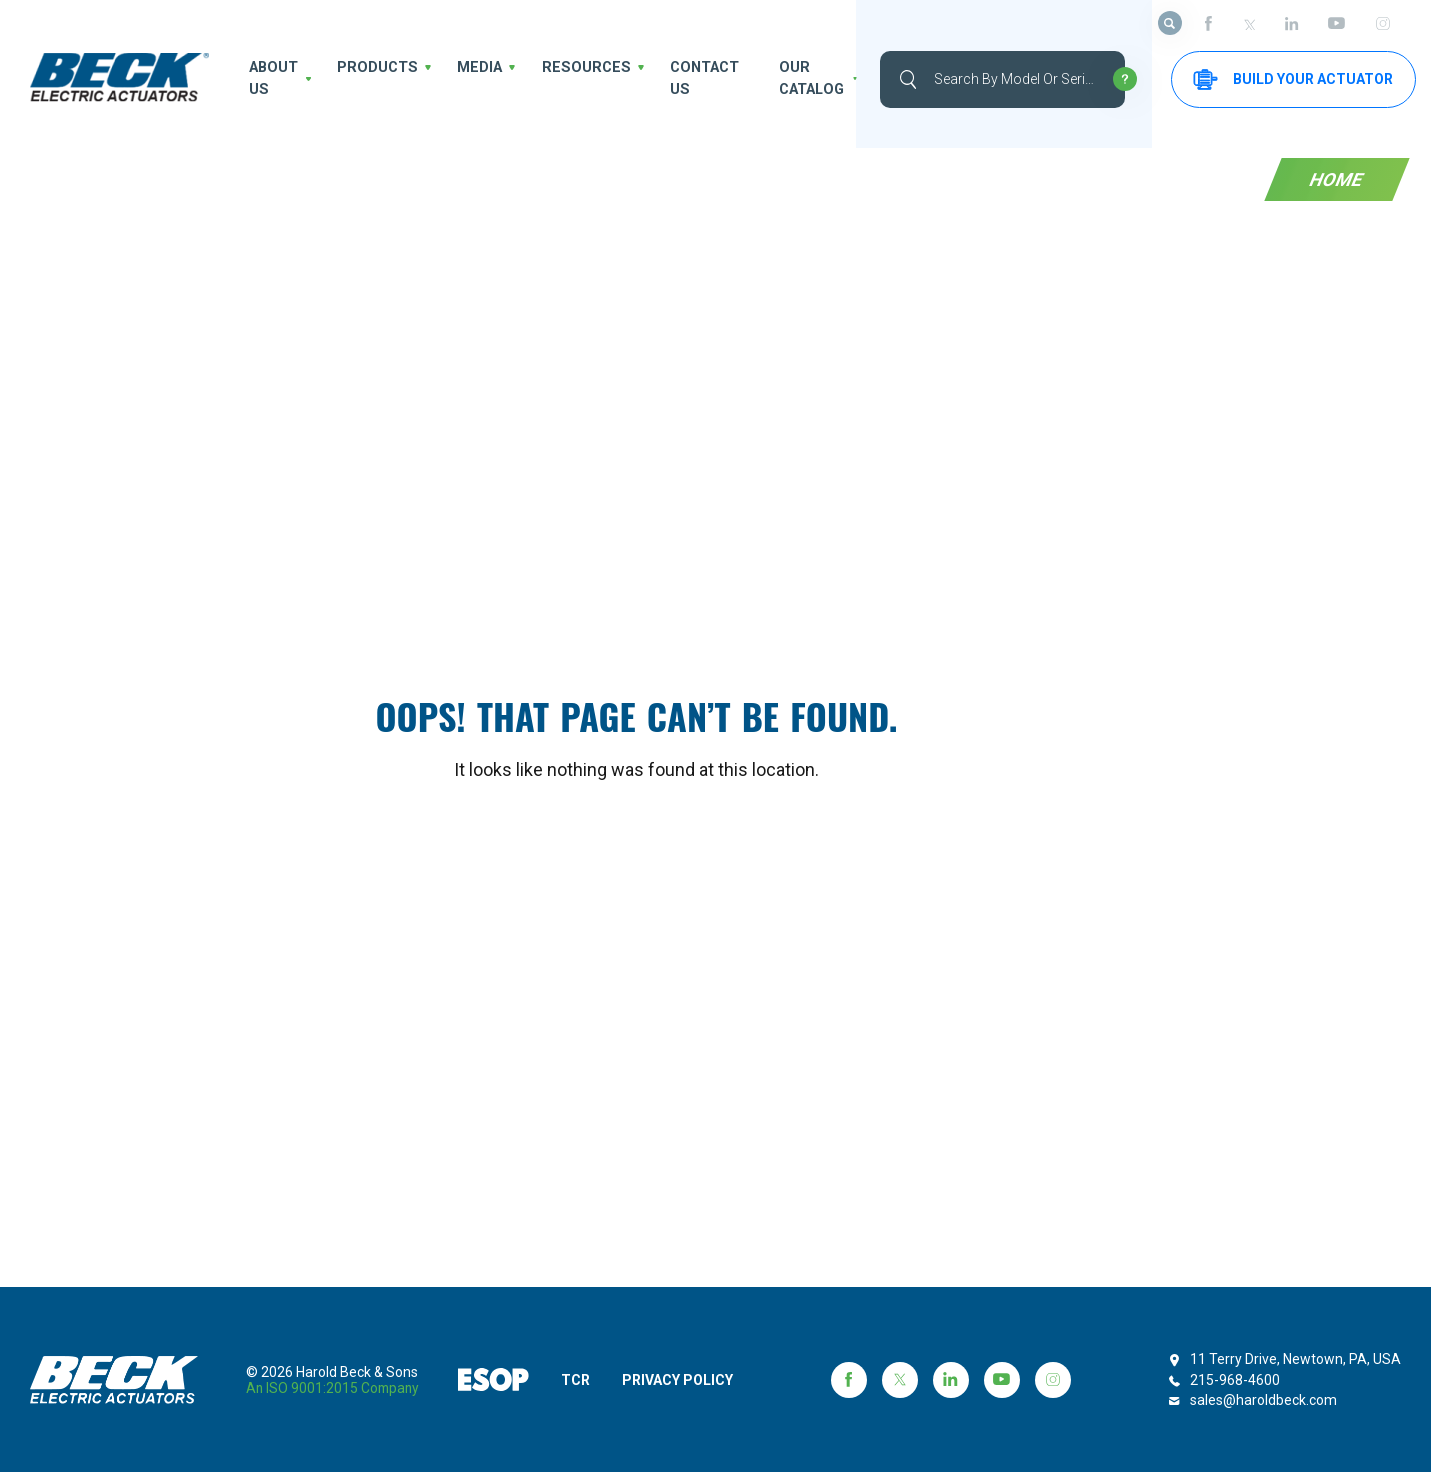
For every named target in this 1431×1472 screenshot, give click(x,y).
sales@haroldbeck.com (1263, 1400)
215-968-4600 (1235, 1380)
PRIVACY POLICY (687, 1380)
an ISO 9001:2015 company (334, 1388)
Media (472, 68)
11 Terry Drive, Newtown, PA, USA (1295, 1359)
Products (376, 68)
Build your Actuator (1279, 79)
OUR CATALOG (785, 78)
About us (270, 78)
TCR (580, 1380)
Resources (570, 68)
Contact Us (680, 78)
